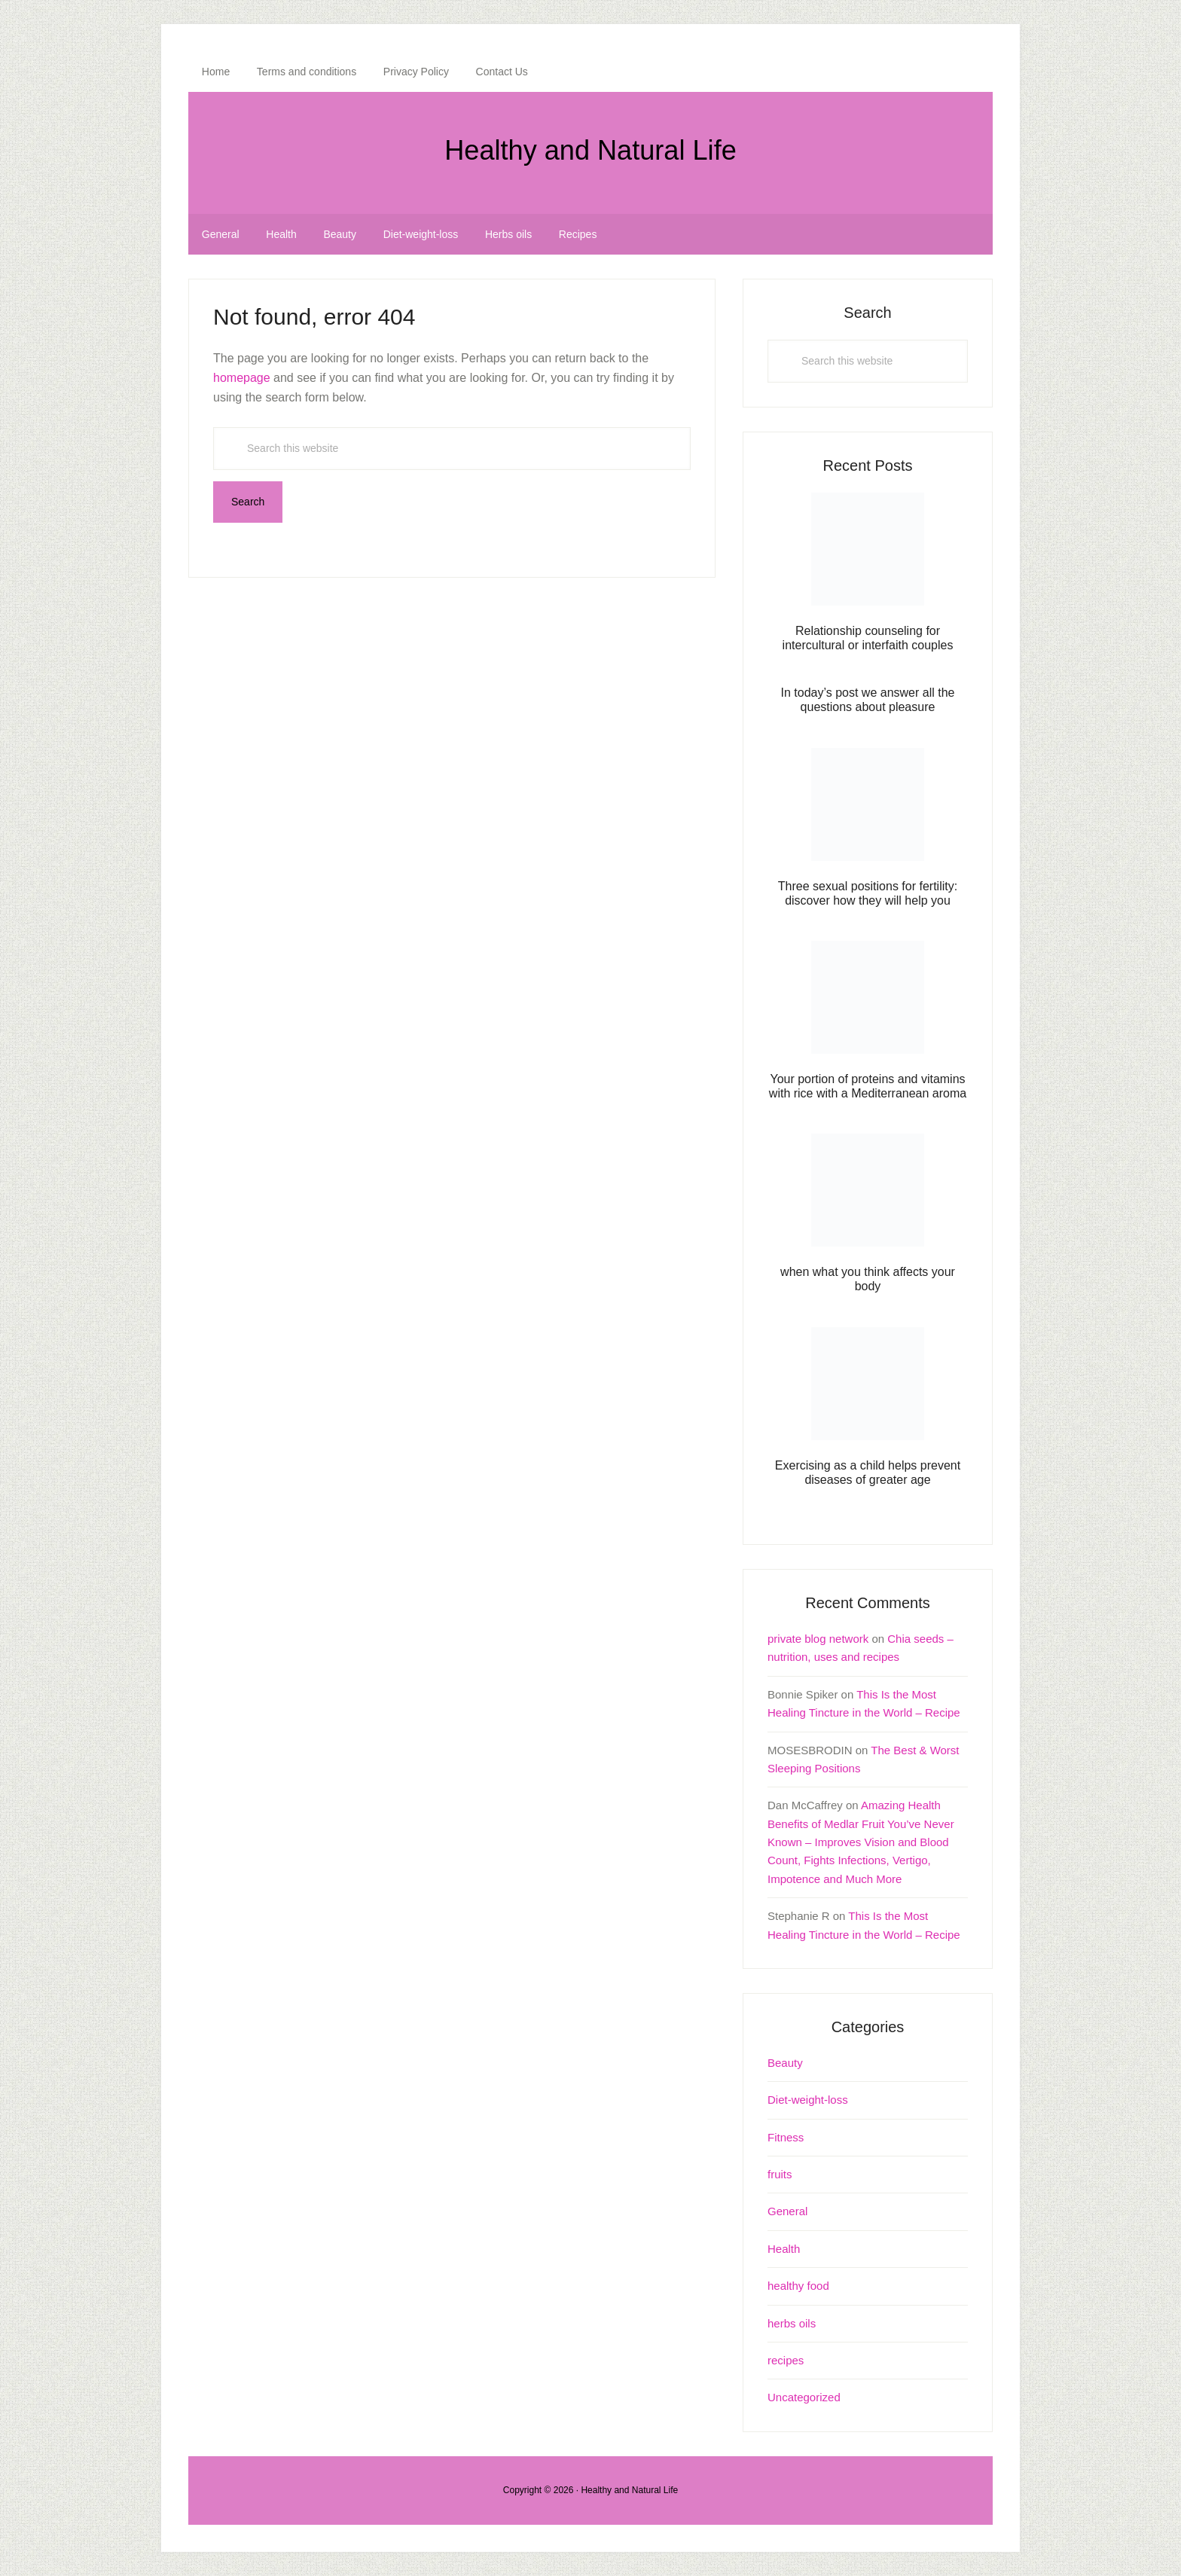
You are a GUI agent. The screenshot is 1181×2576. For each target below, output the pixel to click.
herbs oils (791, 2323)
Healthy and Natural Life (590, 147)
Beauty (785, 2062)
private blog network (817, 1638)
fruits (779, 2174)
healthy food (798, 2285)
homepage (241, 377)
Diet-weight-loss (807, 2099)
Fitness (785, 2137)
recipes (785, 2360)
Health (783, 2248)
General (787, 2211)
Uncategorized (804, 2397)
